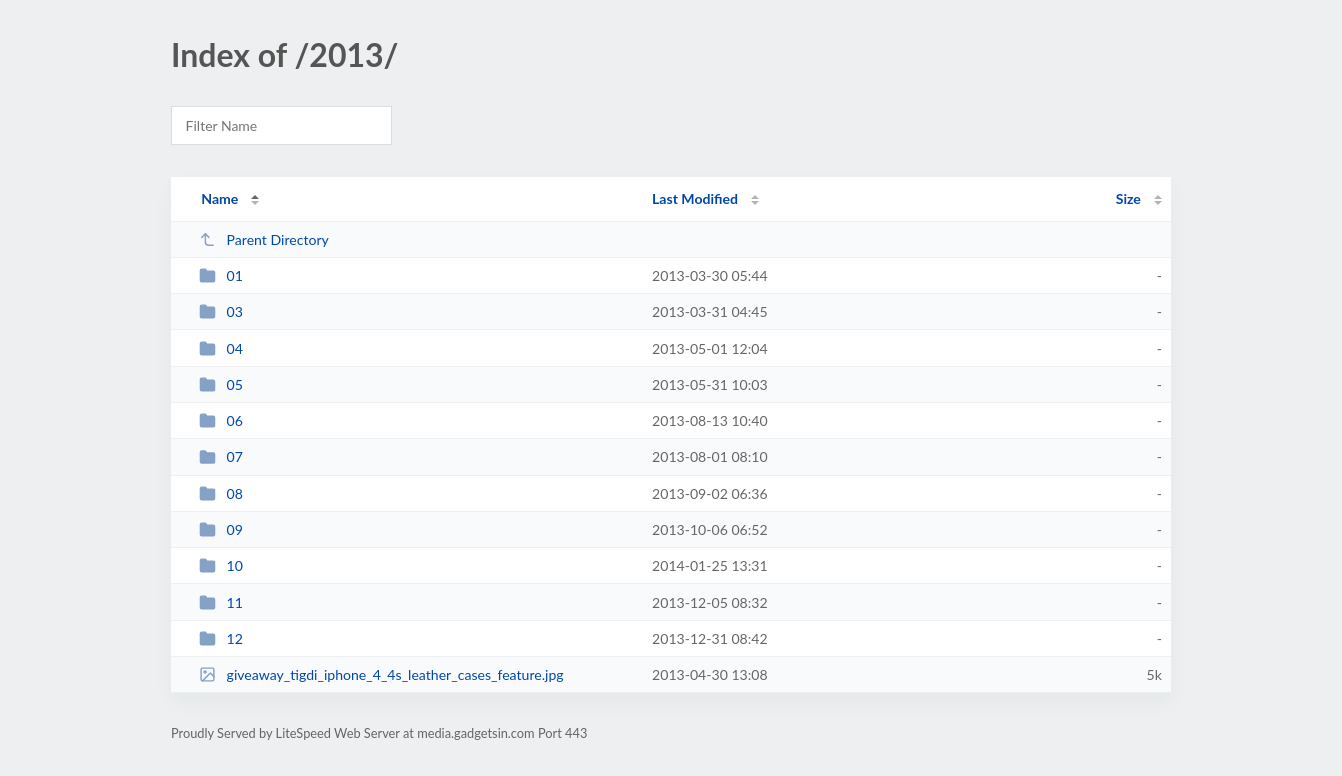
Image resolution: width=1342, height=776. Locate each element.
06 (221, 420)
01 (221, 275)
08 (221, 493)
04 (221, 348)
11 (221, 602)
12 (221, 638)
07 (221, 456)
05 (221, 384)
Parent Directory (264, 239)
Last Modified (695, 198)
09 (221, 529)
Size (1128, 198)
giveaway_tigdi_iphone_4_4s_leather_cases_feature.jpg (381, 674)
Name (219, 198)
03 (221, 311)
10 (221, 565)
